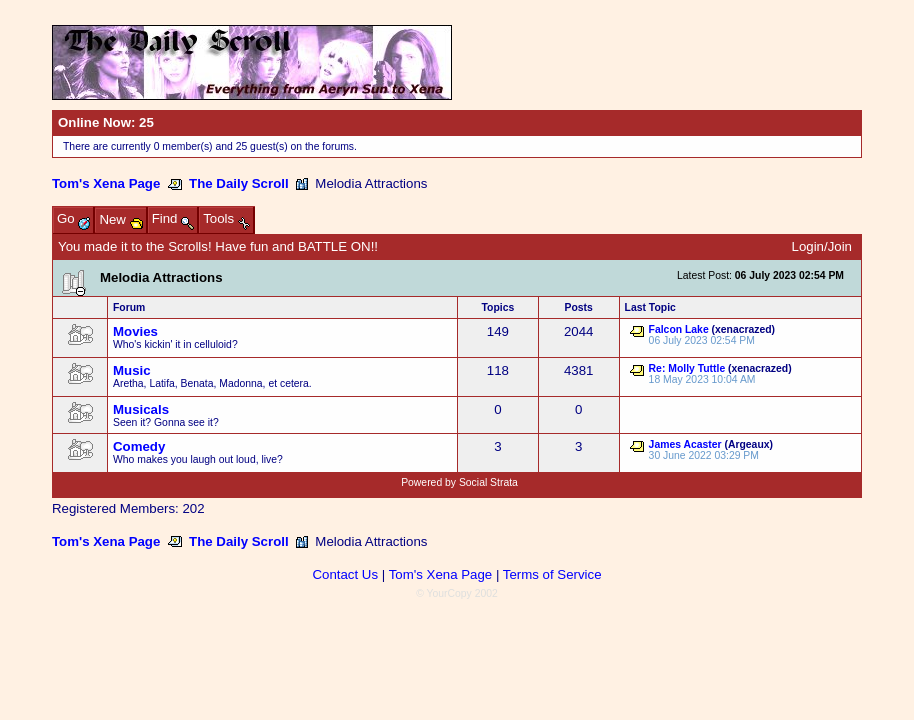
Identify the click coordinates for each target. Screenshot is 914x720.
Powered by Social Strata (459, 482)
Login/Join (822, 246)
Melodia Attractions (161, 277)
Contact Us (345, 574)
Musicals (141, 409)
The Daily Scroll (239, 183)
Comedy (139, 446)
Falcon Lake (679, 329)
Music (132, 370)
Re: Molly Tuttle (687, 368)
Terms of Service (552, 574)
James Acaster (685, 444)
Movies (135, 331)
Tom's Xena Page (106, 183)
